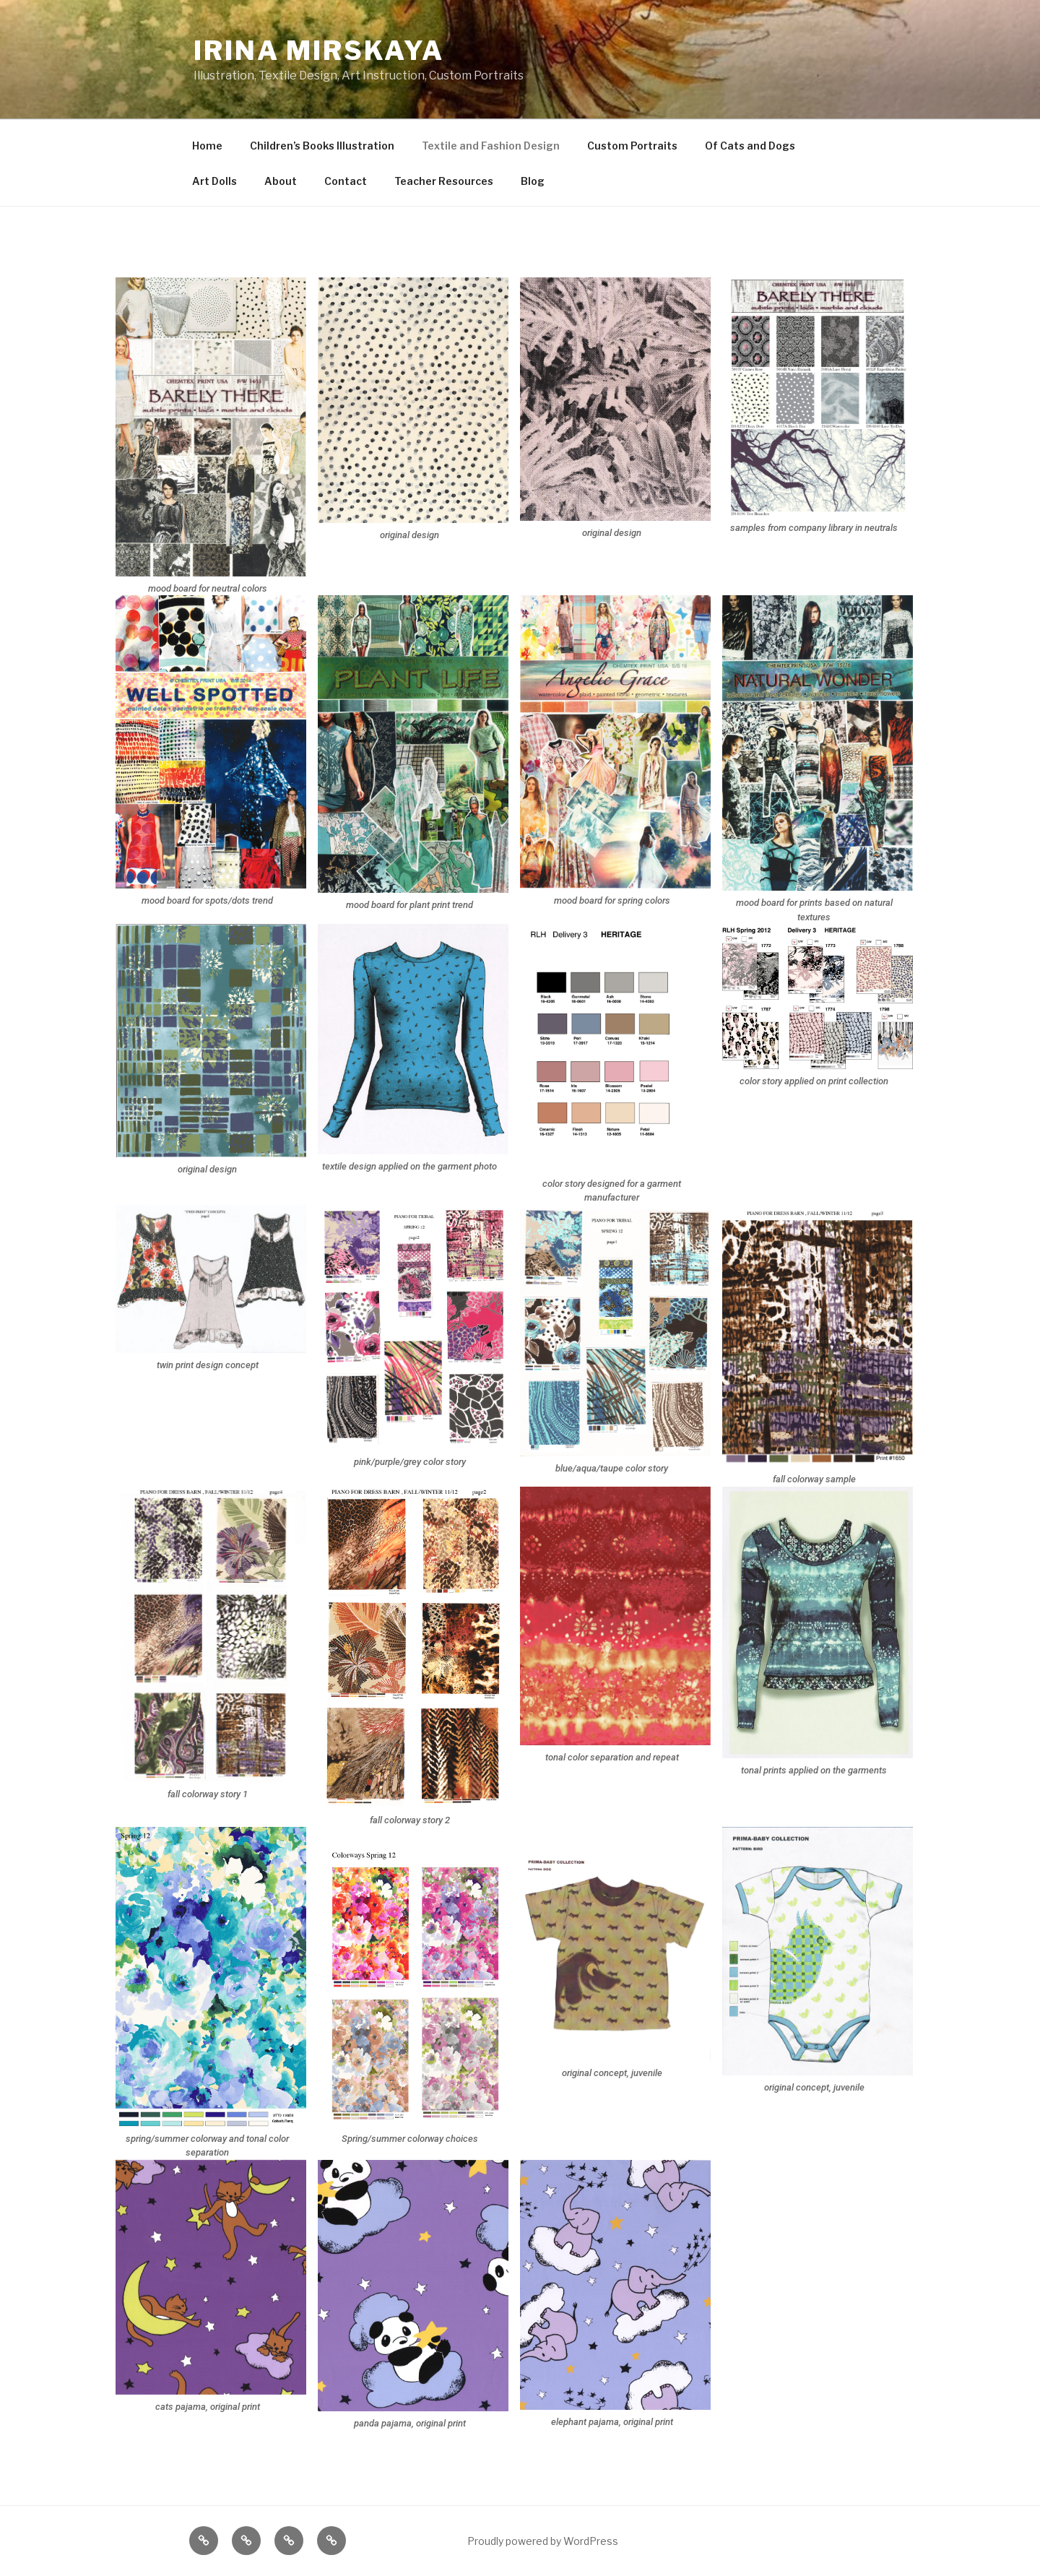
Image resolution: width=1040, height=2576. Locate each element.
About (280, 181)
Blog (533, 181)
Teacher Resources (443, 181)
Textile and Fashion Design (491, 145)
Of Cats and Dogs (750, 145)
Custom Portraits (632, 145)
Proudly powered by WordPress (542, 2541)
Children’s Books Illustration (322, 145)
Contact (345, 181)
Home (207, 145)
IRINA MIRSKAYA (319, 50)
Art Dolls (214, 181)
